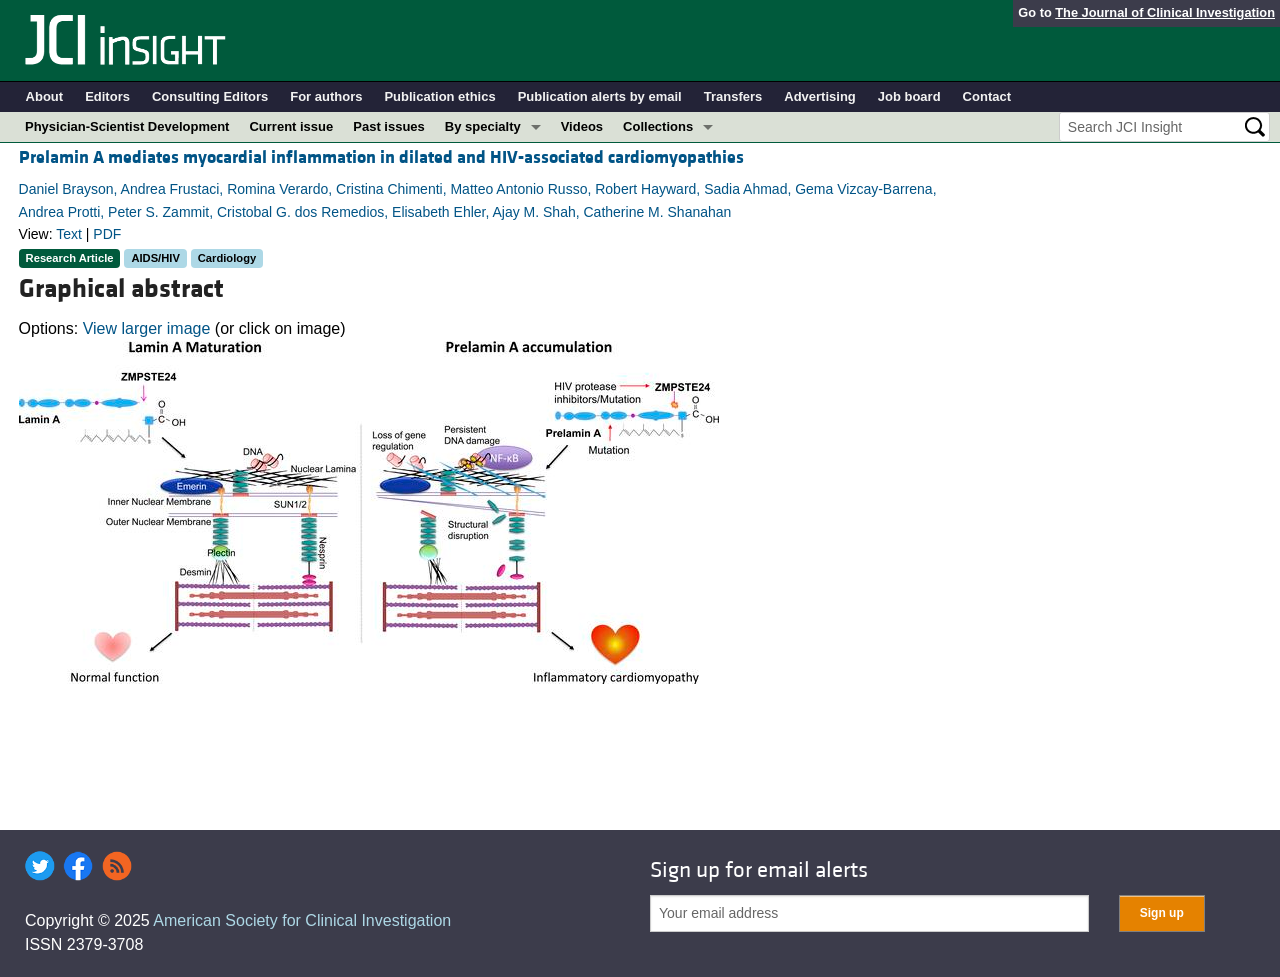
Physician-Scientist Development (127, 126)
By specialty (483, 126)
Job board (909, 96)
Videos (582, 126)
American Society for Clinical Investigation (302, 920)
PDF (107, 234)
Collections (658, 126)
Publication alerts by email (600, 96)
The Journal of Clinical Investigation (1165, 12)
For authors (326, 96)
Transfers (733, 96)
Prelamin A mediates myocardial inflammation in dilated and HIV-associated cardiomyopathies (381, 157)
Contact (987, 96)
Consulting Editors (210, 96)
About (45, 96)
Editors (107, 96)
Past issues (389, 126)
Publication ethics (439, 96)
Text (69, 234)
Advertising (820, 96)
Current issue (291, 126)
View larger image (147, 328)
